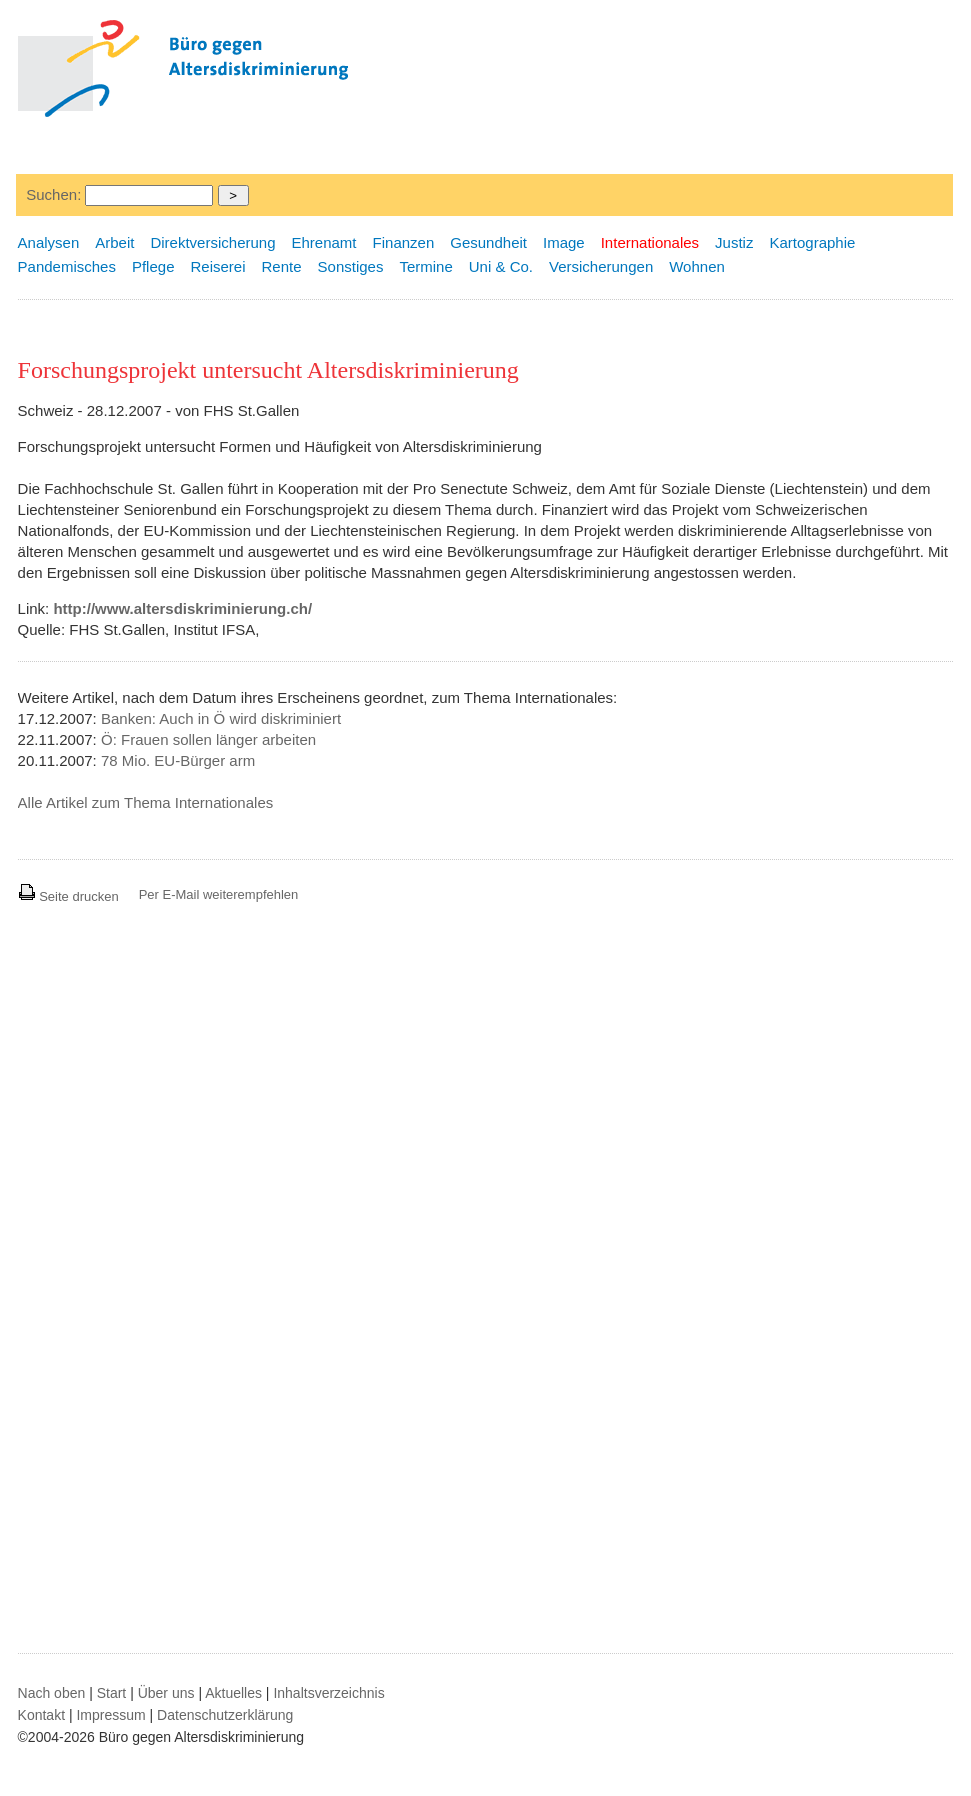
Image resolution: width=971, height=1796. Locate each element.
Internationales (650, 242)
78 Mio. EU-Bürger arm (178, 760)
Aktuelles (233, 1693)
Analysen (49, 242)
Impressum (110, 1715)
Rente (282, 266)
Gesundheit (488, 242)
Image (564, 242)
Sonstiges (351, 266)
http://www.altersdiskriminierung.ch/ (182, 608)
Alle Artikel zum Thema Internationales (146, 802)
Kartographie (812, 242)
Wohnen (697, 266)
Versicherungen (601, 266)
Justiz (734, 242)
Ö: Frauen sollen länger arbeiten (208, 739)
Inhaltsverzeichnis (328, 1693)
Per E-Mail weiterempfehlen (219, 894)
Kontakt (41, 1715)
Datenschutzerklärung (225, 1715)
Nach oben (52, 1693)
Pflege (153, 266)
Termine (425, 266)
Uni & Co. (501, 266)
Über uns (166, 1693)
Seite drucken (68, 896)
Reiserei (217, 266)
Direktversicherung (212, 242)
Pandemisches (67, 266)
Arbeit (114, 242)
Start (112, 1693)
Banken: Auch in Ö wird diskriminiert (221, 718)
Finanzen (404, 242)
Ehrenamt (324, 242)
